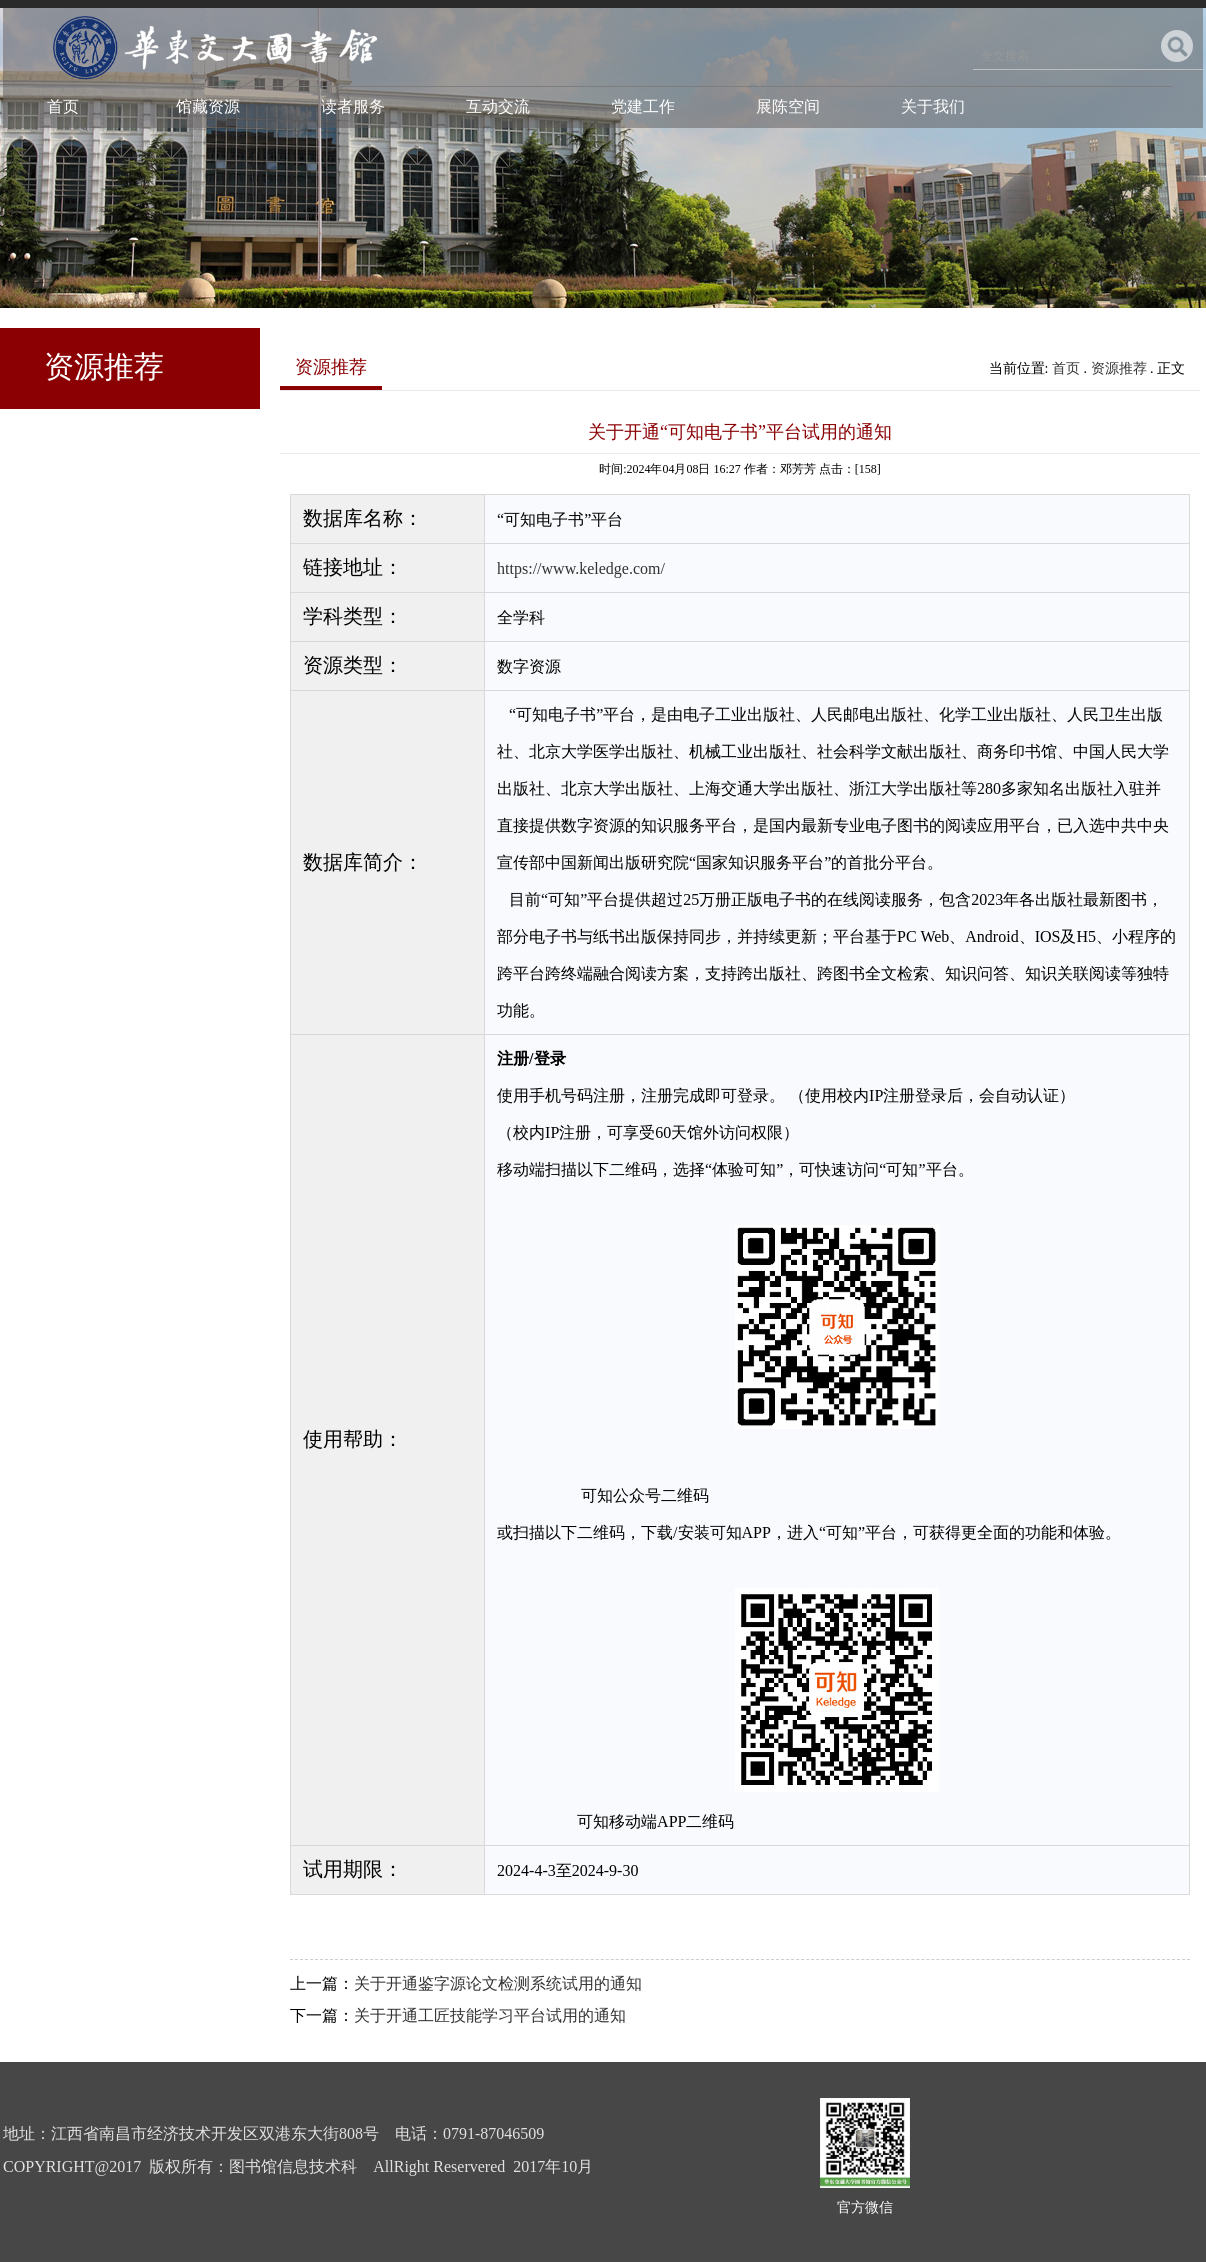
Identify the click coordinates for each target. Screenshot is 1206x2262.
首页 (63, 106)
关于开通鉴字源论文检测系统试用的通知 (498, 1983)
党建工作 (643, 106)
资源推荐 (1119, 368)
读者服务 (353, 106)
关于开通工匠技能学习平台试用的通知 (490, 2015)
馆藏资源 (208, 106)
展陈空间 (788, 106)
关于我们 (933, 106)
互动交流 (498, 106)
